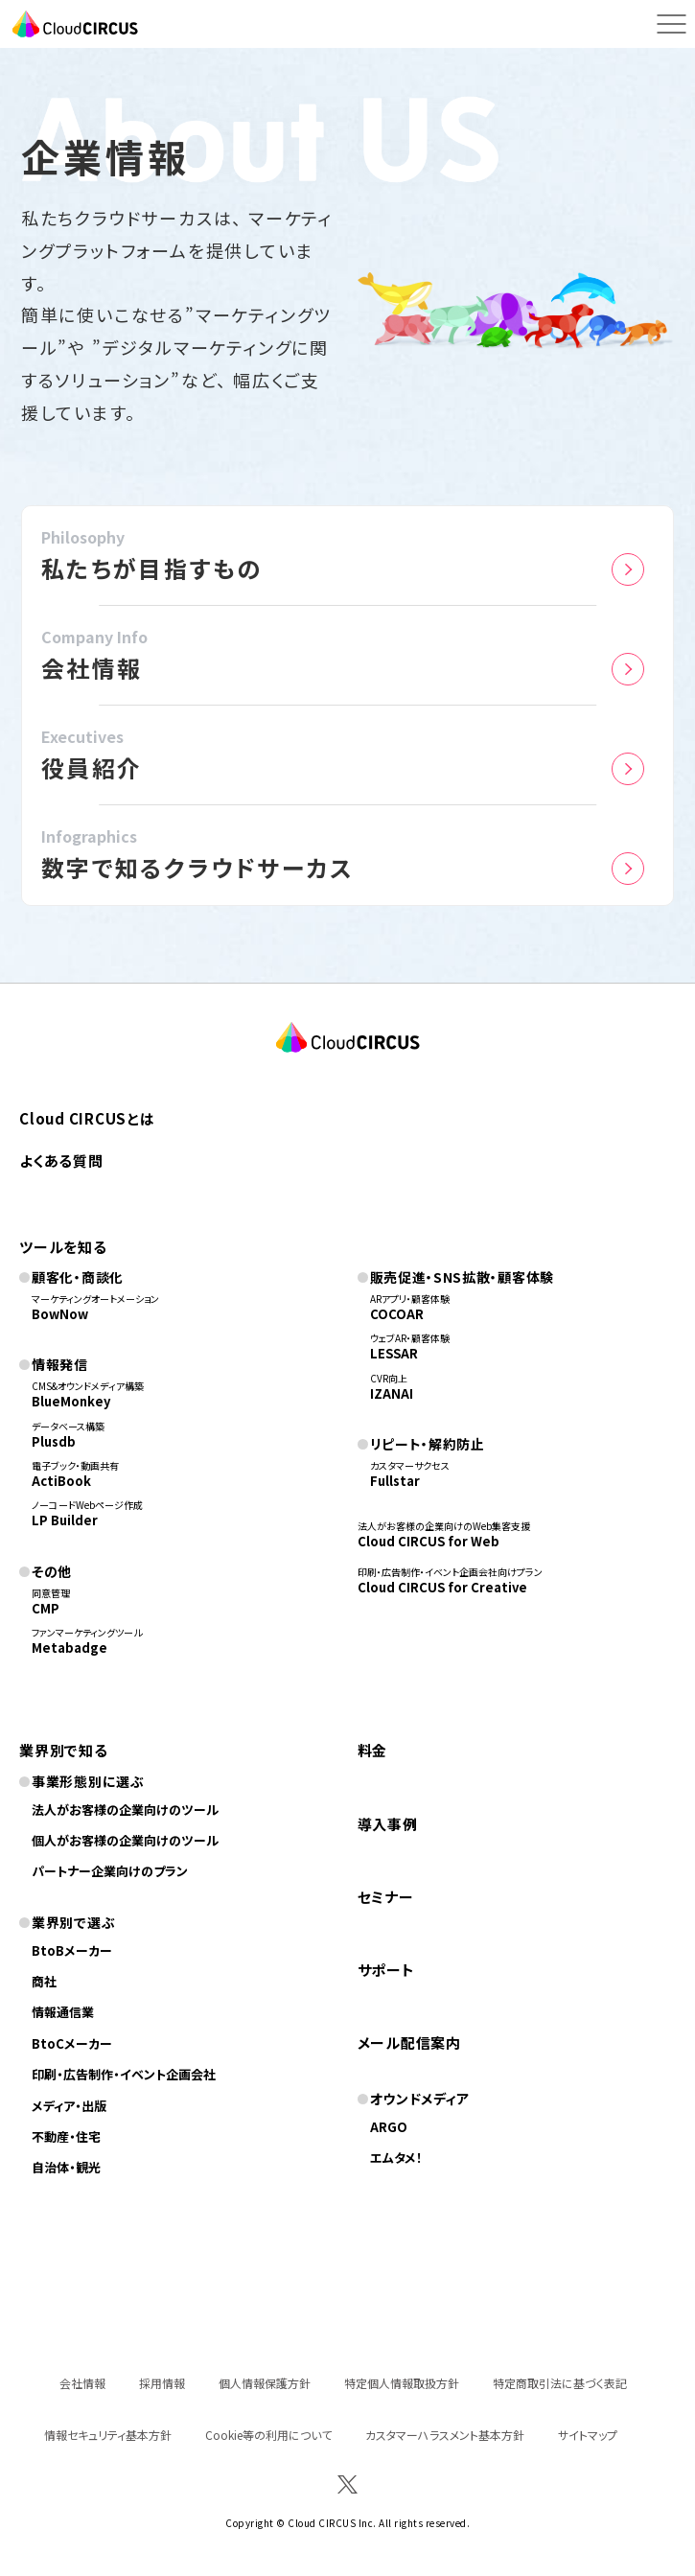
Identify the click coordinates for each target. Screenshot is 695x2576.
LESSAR (394, 1353)
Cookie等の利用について (268, 2434)
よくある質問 (61, 1160)
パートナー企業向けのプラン (110, 1871)
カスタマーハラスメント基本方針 (444, 2434)
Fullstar (395, 1481)
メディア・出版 (69, 2106)
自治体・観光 (66, 2167)
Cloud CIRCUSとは (87, 1118)
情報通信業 (63, 2012)
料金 (373, 1750)
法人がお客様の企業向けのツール (125, 1809)
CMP (45, 1608)
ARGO (388, 2127)
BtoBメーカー (72, 1950)
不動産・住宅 (66, 2136)
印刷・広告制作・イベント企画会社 (124, 2074)
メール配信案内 (409, 2042)
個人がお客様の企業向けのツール (125, 1840)
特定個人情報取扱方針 (401, 2383)
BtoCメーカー (72, 2043)
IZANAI (391, 1393)
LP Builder (65, 1520)
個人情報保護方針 (265, 2383)
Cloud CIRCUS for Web (428, 1541)
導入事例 (388, 1824)
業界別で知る (63, 1750)
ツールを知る (63, 1247)
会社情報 (82, 2383)
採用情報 (162, 2383)
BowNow (60, 1314)
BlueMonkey (71, 1401)
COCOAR (397, 1314)
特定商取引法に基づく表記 (560, 2383)
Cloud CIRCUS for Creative (442, 1587)
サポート (386, 1970)
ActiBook (61, 1481)
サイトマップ (587, 2434)
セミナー (386, 1897)
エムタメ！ (396, 2157)
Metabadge (69, 1647)
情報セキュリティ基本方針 (108, 2434)
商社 (44, 1981)
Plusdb (54, 1441)
